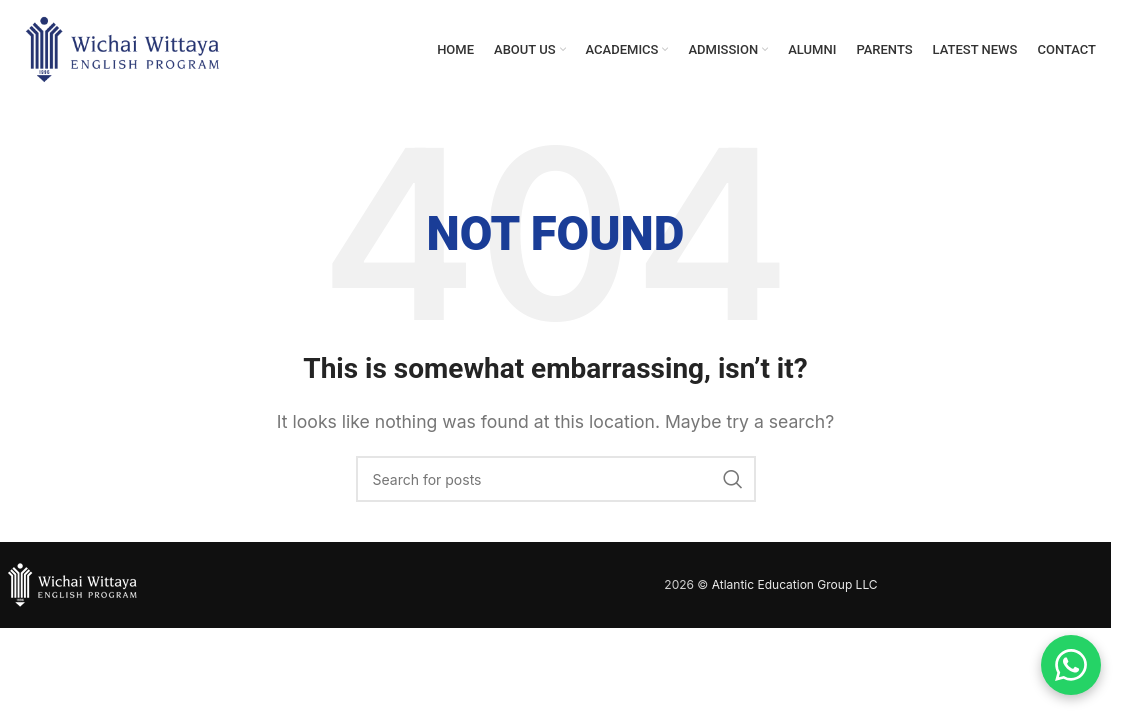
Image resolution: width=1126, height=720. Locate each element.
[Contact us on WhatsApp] (1071, 665)
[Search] (556, 480)
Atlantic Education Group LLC (795, 585)
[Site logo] (122, 48)
